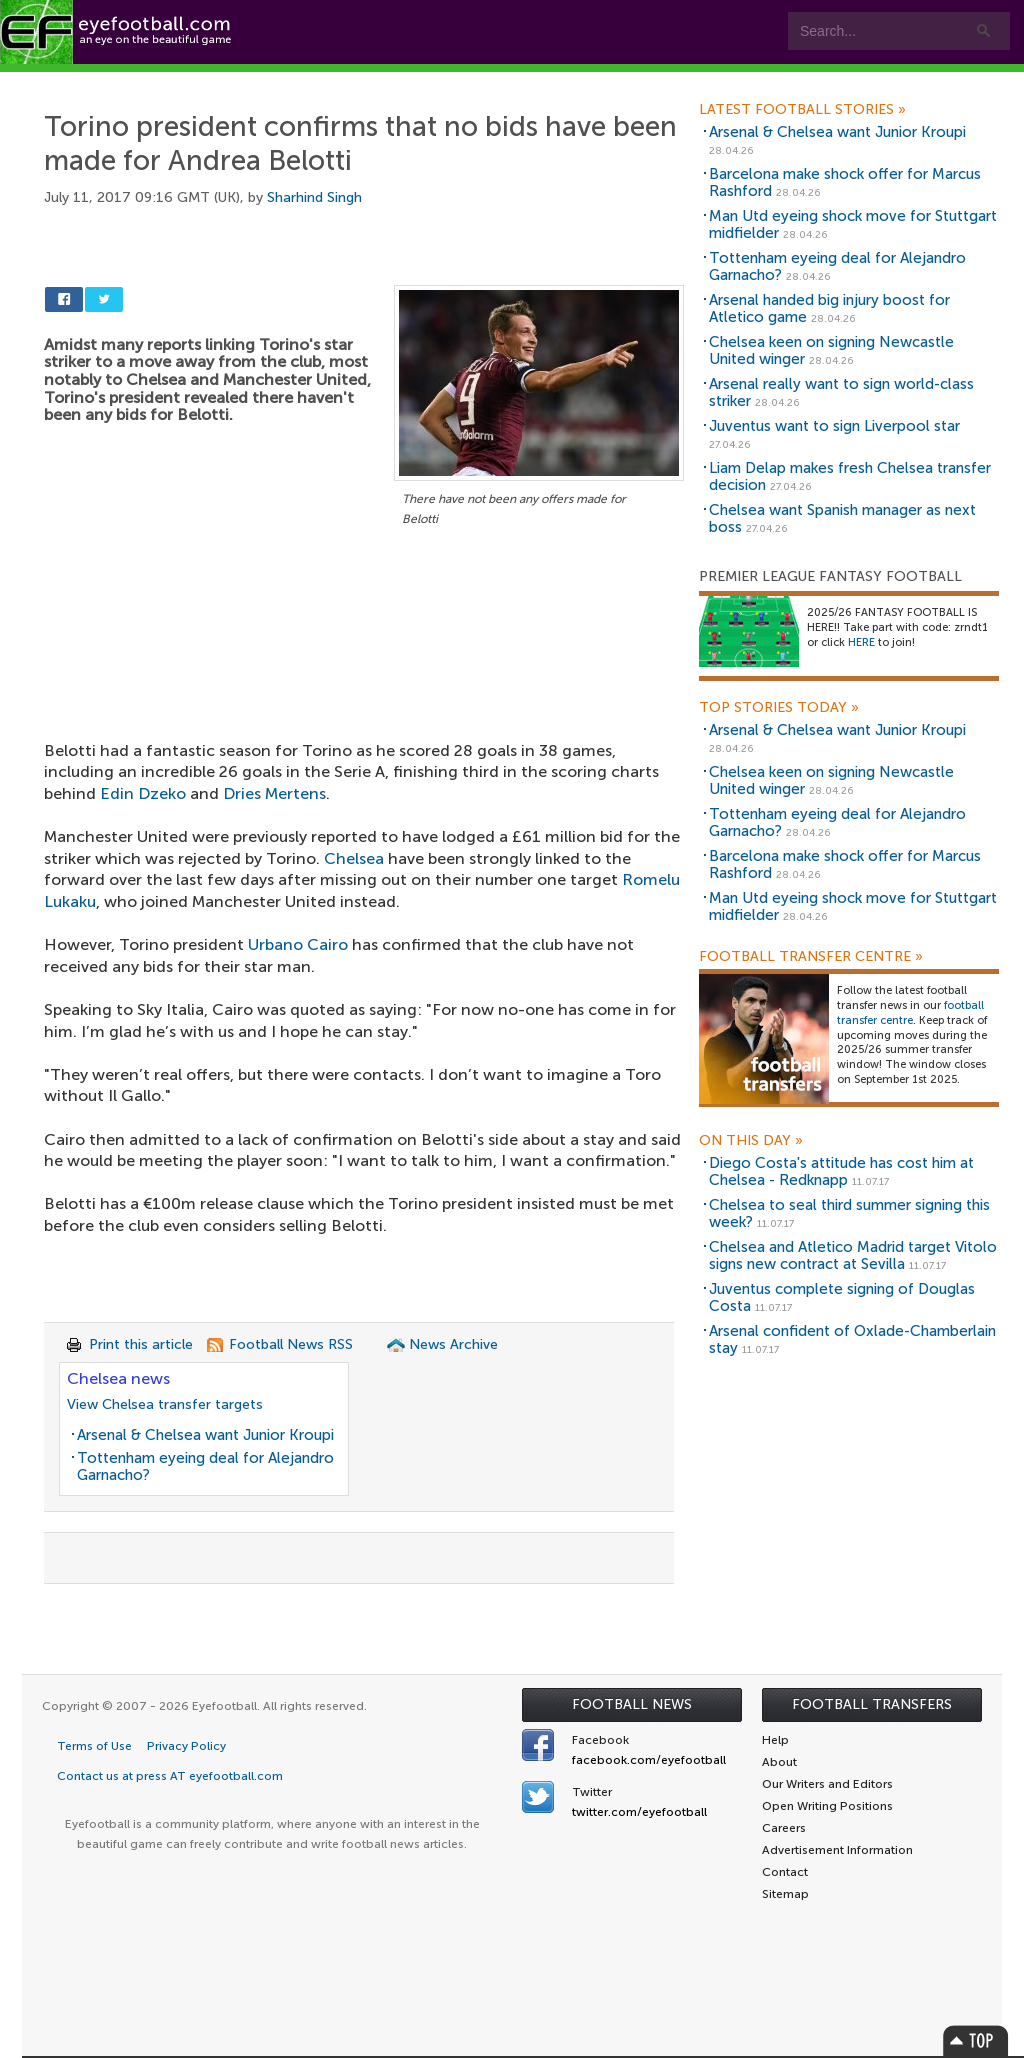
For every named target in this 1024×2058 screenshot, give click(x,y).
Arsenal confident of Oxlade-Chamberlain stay (852, 1339)
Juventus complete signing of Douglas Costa (842, 1297)
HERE (861, 642)
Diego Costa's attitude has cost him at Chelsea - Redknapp (841, 1171)
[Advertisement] (364, 679)
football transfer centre (910, 1013)
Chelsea (354, 858)
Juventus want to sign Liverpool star (834, 426)
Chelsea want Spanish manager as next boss (842, 518)
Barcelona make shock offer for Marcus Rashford (845, 182)
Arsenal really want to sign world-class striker (841, 392)
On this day (751, 1141)
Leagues (407, 81)
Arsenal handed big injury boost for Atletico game (829, 308)
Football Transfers (872, 1704)
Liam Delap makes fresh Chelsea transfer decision (850, 476)
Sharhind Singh (314, 197)
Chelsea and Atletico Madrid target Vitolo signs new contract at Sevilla (853, 1255)
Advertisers (745, 81)
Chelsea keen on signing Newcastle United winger (831, 350)
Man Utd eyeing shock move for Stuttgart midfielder (853, 224)
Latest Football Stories (802, 110)
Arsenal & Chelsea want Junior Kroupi (205, 1435)
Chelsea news (118, 1378)
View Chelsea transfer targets (165, 1404)
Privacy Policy (186, 1746)
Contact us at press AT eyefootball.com (170, 1776)
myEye (513, 81)
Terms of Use (94, 1746)
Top (976, 2040)
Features (297, 81)
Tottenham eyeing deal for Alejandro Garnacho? (205, 1466)
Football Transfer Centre (811, 957)
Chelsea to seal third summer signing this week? (849, 1213)
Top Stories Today (779, 708)
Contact (624, 81)
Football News (632, 1704)
